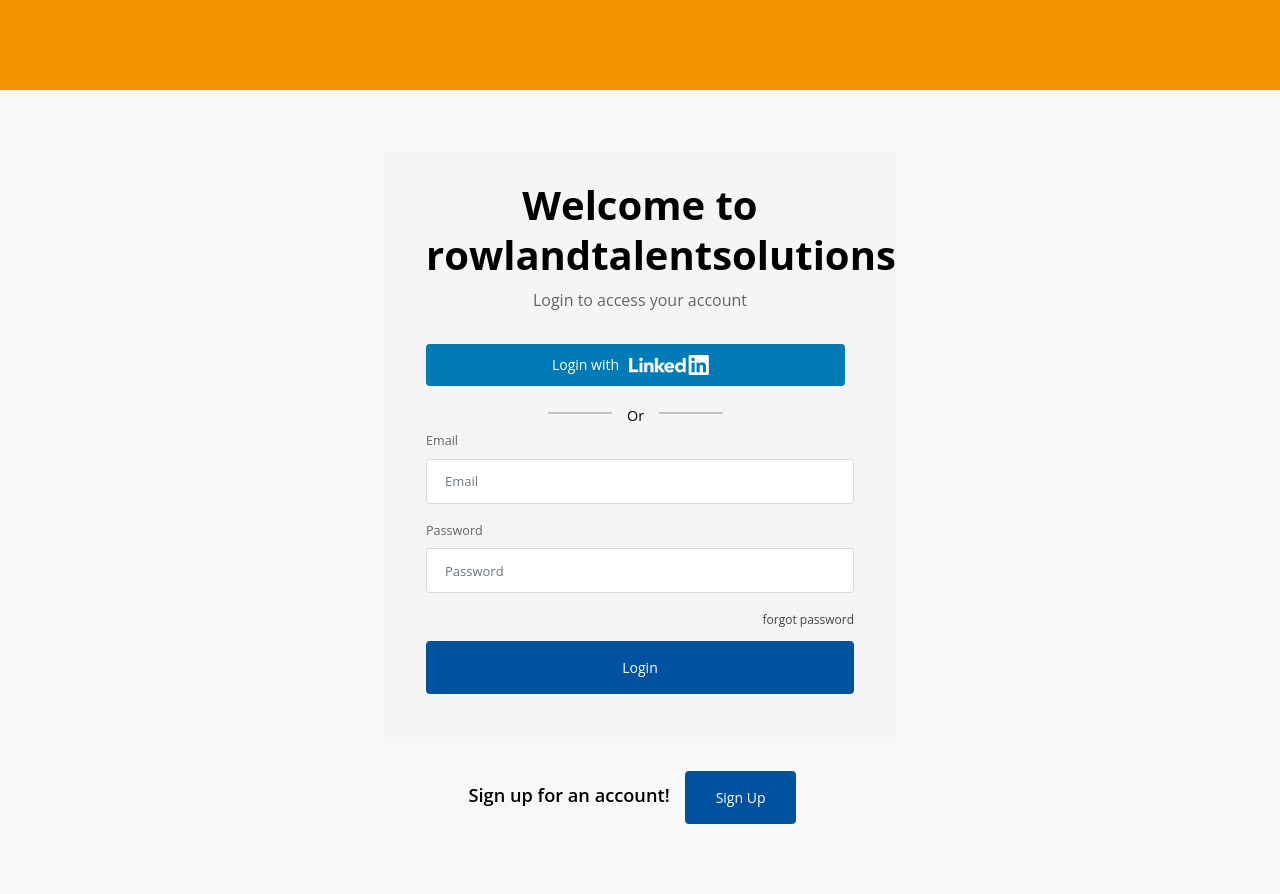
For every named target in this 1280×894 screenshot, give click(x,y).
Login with (630, 365)
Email (442, 440)
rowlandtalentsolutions (640, 45)
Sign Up (741, 797)
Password (454, 530)
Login (639, 667)
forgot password (809, 619)
